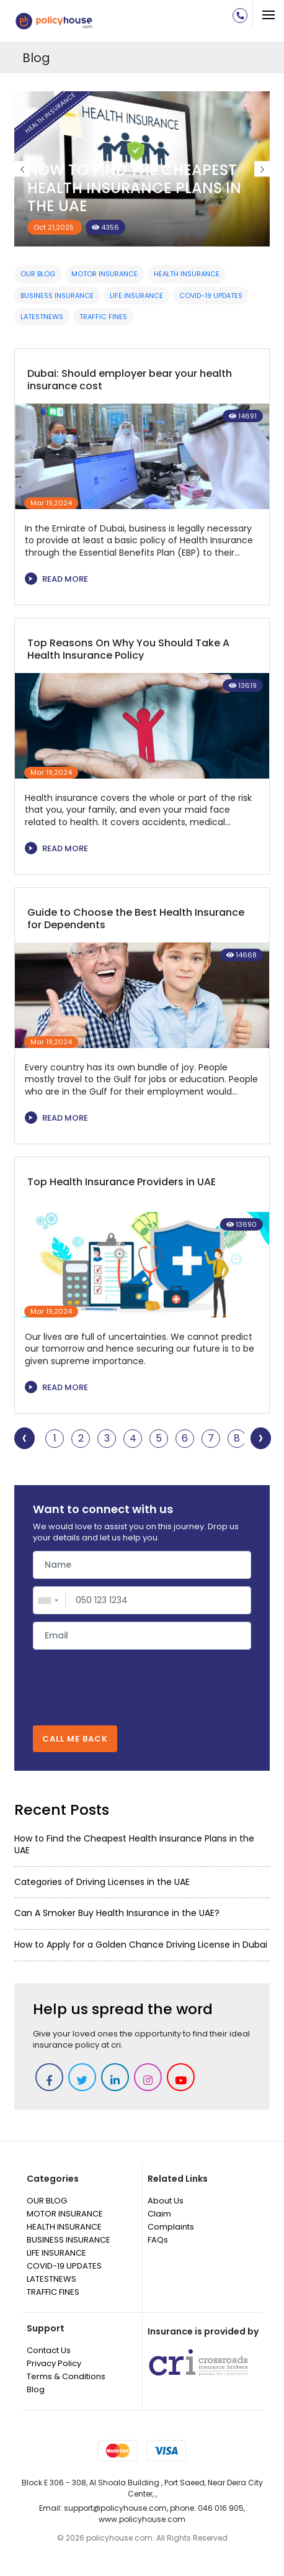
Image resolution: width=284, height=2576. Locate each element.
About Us (166, 2201)
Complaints (171, 2227)
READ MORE (56, 579)
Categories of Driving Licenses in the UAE (102, 1882)
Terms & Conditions (66, 2376)
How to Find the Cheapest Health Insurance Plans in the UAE (134, 188)
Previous (22, 169)
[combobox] (49, 1600)
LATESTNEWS (41, 317)
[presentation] (142, 1681)
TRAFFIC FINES (103, 317)
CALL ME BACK (75, 1739)
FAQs (158, 2240)
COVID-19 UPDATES (210, 296)
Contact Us (49, 2350)
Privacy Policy (54, 2363)
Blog (36, 2389)
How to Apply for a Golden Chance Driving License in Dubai (140, 1944)
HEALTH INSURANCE (187, 274)
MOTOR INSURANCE (104, 274)
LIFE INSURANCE (136, 296)
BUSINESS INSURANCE (57, 296)
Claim (159, 2214)
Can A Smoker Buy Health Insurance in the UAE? (117, 1913)
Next (262, 169)
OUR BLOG (37, 274)
